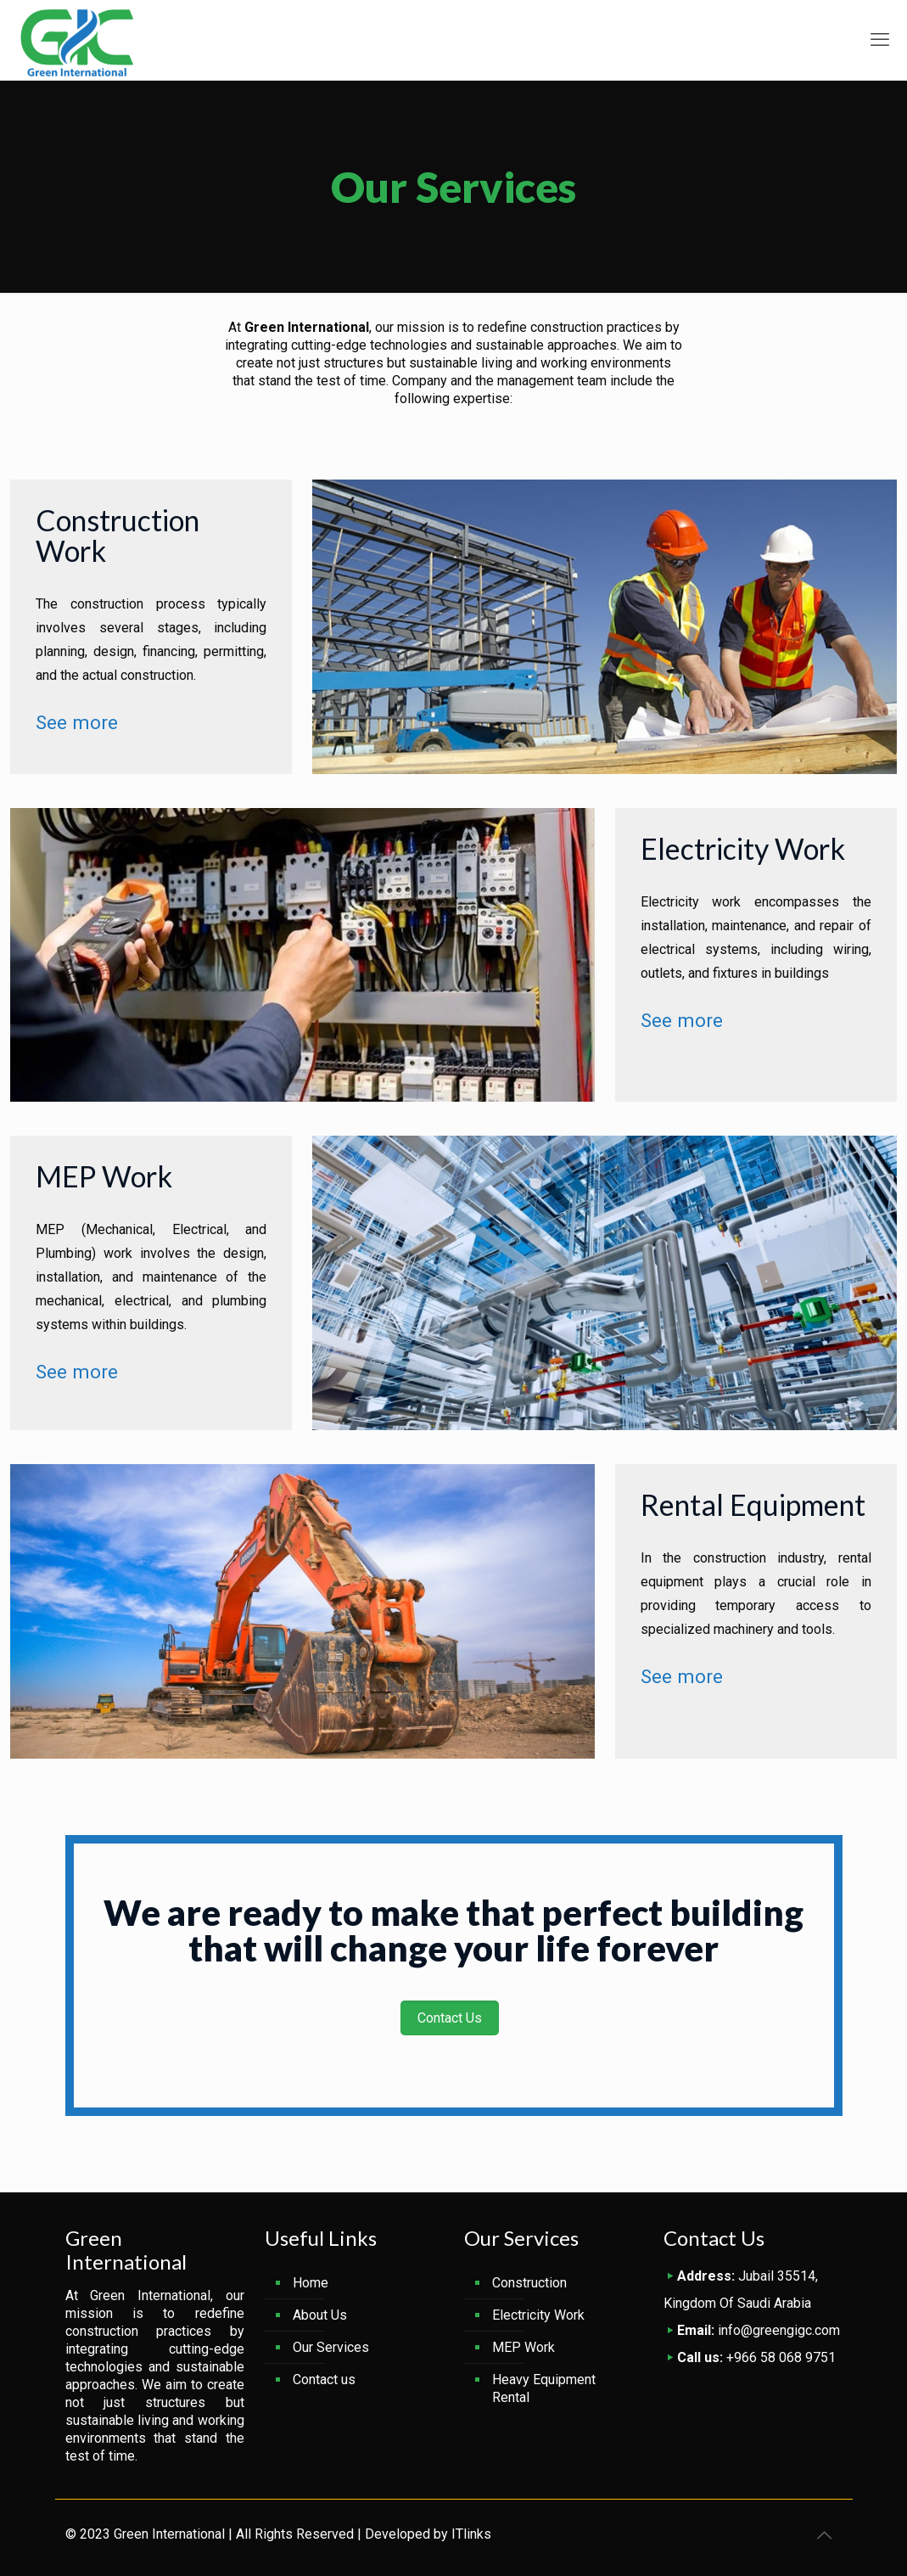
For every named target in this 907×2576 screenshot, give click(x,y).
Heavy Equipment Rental (544, 2388)
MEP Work (523, 2347)
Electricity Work (538, 2315)
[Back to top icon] (825, 2535)
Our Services (331, 2347)
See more (77, 722)
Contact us (324, 2379)
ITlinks (471, 2534)
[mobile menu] (879, 39)
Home (310, 2283)
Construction (529, 2283)
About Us (320, 2315)
